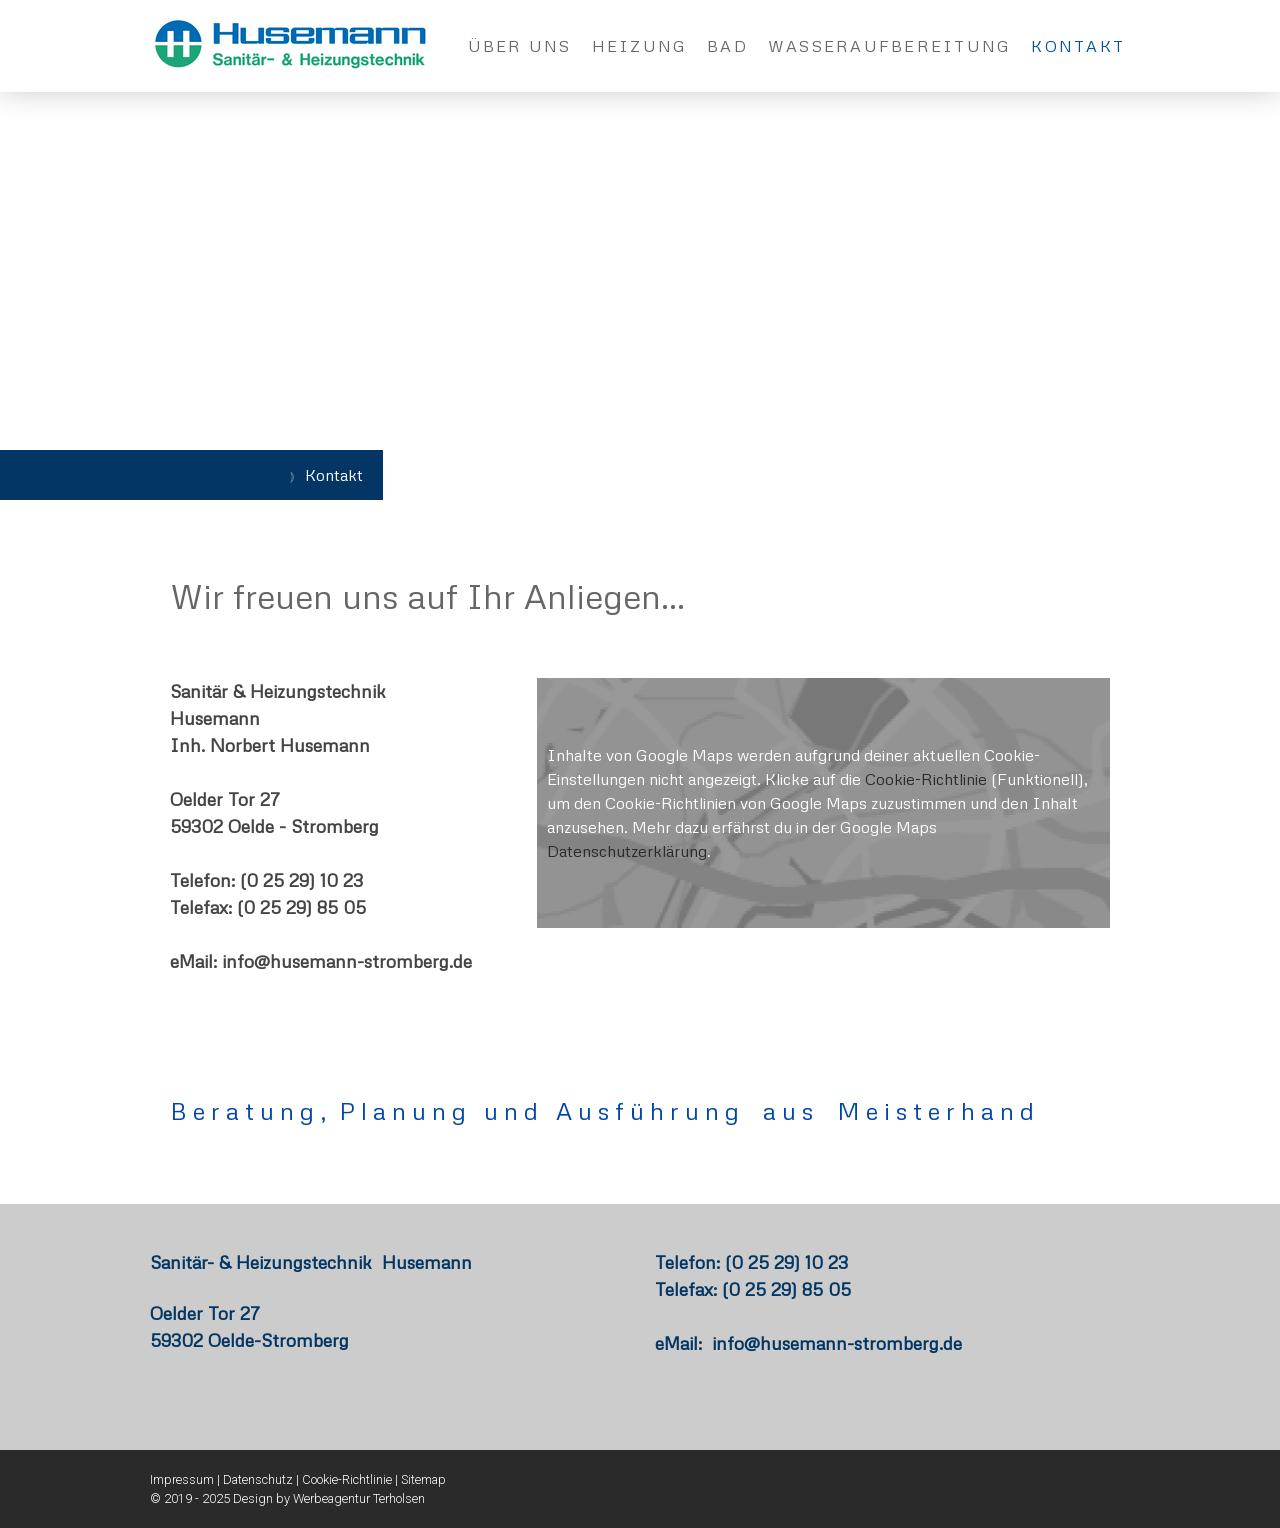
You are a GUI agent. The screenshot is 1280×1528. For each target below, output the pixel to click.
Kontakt (1078, 46)
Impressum (182, 1479)
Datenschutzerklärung (627, 851)
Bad (727, 46)
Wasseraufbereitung (889, 46)
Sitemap (423, 1479)
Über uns (520, 46)
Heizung (640, 46)
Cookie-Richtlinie (926, 779)
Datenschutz (258, 1479)
